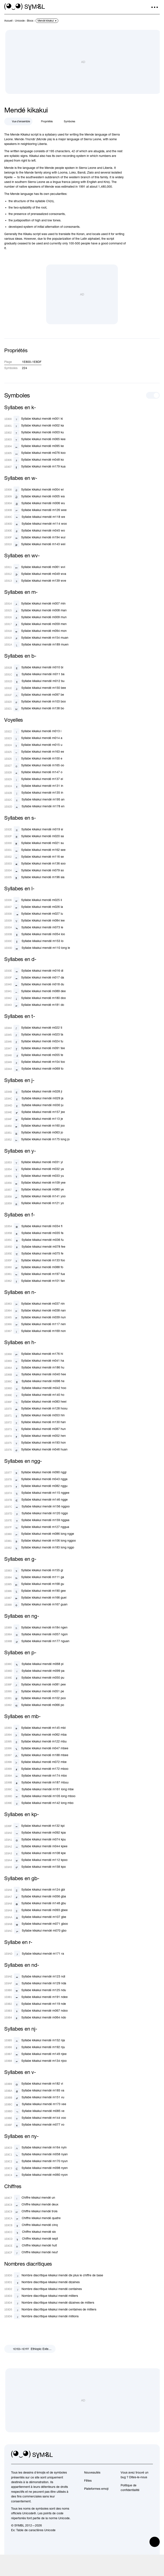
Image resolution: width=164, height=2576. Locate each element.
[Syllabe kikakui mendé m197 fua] (34, 1278)
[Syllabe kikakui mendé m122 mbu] (35, 1745)
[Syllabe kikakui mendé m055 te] (33, 1059)
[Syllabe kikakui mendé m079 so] (34, 874)
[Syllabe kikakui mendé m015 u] (33, 749)
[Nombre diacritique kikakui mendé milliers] (41, 2299)
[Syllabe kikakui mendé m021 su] (34, 847)
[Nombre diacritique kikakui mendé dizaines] (42, 2286)
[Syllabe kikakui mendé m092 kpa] (35, 1836)
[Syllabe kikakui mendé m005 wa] (34, 500)
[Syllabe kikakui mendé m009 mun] (35, 621)
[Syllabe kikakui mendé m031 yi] (33, 1166)
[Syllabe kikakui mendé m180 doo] (35, 1002)
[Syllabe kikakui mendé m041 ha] (34, 1364)
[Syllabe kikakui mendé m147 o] (33, 776)
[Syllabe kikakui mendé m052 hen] (35, 1440)
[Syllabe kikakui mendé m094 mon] (35, 635)
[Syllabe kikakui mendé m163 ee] (34, 755)
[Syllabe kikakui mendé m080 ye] (34, 1193)
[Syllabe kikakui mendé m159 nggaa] (36, 1524)
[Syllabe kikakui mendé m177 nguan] (36, 1645)
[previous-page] (8, 21)
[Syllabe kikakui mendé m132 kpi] (34, 1830)
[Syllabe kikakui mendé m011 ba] (34, 678)
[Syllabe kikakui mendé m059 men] (35, 628)
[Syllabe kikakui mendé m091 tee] (34, 1052)
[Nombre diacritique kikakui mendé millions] (41, 2320)
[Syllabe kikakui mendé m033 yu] (34, 1180)
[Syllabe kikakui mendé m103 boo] (35, 705)
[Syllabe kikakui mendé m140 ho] (34, 1399)
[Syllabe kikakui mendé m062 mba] (35, 1738)
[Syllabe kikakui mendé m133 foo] (34, 1264)
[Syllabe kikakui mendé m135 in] (33, 796)
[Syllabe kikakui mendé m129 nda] (35, 1987)
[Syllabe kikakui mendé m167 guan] (35, 1608)
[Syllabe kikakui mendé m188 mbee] (36, 1759)
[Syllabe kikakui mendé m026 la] (33, 910)
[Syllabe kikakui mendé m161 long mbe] (39, 1793)
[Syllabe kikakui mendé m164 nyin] (35, 2151)
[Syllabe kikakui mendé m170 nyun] (36, 2165)
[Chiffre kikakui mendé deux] (31, 2208)
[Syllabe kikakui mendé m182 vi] (33, 2087)
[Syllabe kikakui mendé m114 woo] (35, 527)
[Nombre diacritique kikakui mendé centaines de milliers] (50, 2313)
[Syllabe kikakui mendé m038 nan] (35, 1314)
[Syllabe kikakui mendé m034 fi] (33, 1230)
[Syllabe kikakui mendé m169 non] (35, 1335)
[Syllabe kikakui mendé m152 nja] (34, 2044)
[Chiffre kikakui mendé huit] (30, 2249)
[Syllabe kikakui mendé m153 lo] (33, 945)
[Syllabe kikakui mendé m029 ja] (33, 1102)
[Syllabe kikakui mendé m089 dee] (35, 995)
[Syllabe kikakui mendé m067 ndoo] (36, 2014)
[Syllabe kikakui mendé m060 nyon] (36, 2179)
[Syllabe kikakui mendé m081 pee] (35, 1688)
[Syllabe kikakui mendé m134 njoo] (35, 2064)
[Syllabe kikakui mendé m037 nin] (34, 1307)
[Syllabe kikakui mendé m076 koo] (35, 457)
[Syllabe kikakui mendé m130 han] (35, 1426)
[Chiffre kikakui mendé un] (29, 2201)
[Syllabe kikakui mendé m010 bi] (33, 671)
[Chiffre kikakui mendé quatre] (32, 2222)
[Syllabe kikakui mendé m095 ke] (34, 450)
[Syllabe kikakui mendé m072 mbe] (35, 1766)
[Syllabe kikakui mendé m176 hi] (33, 1358)
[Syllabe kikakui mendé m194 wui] (34, 541)
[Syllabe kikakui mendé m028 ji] (33, 1095)
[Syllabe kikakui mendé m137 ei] (33, 783)
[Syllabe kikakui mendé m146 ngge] (36, 1503)
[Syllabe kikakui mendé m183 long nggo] (39, 1551)
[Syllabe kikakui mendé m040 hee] (35, 1378)
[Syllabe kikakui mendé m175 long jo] (37, 1143)
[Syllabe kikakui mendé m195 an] (34, 803)
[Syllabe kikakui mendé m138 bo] (34, 712)
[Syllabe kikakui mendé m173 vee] (35, 2108)
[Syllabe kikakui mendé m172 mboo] (36, 1773)
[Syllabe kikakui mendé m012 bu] (34, 685)
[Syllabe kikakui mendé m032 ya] (34, 1173)
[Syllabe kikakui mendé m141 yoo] (35, 1200)
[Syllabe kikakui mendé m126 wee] (35, 514)
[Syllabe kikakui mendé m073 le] (33, 931)
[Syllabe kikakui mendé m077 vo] (34, 2128)
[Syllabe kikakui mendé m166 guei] (35, 1601)
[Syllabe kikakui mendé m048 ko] (34, 463)
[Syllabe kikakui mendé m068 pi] (33, 1668)
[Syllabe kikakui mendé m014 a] (33, 742)
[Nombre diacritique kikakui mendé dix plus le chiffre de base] (53, 2279)
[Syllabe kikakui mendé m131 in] (33, 790)
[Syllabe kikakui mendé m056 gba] (35, 1900)
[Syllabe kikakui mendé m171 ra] (34, 1957)
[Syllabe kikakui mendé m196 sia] (34, 881)
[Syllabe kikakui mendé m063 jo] (33, 1136)
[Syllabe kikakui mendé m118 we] (34, 520)
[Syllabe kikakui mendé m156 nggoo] (37, 1510)
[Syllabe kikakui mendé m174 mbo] (35, 1779)
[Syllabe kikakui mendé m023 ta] (33, 1038)
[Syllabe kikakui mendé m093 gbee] (36, 1914)
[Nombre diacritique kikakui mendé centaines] (43, 2293)
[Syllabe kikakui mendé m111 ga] (34, 1581)
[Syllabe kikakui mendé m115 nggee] (36, 1497)
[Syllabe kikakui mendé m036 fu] (34, 1243)
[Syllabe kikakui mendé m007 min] (35, 607)
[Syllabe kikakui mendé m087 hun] (35, 1433)
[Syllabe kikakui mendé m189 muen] (36, 648)
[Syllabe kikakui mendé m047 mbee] (36, 1752)
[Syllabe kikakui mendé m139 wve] (35, 584)
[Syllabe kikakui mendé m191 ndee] (36, 2001)
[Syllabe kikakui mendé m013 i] (32, 735)
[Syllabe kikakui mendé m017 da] (34, 981)
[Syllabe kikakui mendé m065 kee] (35, 443)
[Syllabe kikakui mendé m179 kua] (35, 470)
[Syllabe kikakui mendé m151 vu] (34, 2101)
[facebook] (149, 2458)
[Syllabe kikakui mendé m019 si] (33, 833)
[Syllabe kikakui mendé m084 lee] (34, 924)
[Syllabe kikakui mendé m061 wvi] (34, 571)
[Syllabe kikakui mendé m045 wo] (34, 534)
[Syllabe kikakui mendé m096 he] (34, 1385)
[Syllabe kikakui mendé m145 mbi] (35, 1732)
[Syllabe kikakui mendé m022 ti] (33, 1031)
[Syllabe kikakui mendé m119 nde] (35, 2007)
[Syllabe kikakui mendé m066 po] (34, 1708)
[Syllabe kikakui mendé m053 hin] (34, 1419)
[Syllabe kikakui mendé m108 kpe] (35, 1857)
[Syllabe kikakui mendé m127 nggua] (36, 1531)
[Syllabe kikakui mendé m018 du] (34, 988)
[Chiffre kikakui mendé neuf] (31, 2256)
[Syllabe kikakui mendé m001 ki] (33, 422)
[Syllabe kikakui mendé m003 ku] (34, 436)
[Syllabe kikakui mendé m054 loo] (34, 938)
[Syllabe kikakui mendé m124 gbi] (34, 1893)
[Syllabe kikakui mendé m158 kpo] (35, 1871)
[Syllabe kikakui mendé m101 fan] (34, 1284)
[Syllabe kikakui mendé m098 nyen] (36, 2172)
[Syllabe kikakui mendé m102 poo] (35, 1702)
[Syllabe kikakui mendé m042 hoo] (35, 1392)
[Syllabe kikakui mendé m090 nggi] (35, 1476)
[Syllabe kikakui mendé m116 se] (34, 860)
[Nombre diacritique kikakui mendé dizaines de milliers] (49, 2306)
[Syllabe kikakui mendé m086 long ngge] (39, 1538)
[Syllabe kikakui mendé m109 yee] (35, 1186)
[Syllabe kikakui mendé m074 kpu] (35, 1843)
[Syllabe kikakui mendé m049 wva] (35, 577)
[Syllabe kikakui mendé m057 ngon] (36, 1638)
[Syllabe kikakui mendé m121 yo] (34, 1207)
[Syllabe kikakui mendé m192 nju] (34, 2051)
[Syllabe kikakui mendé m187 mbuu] (36, 1786)
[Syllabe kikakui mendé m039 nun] (35, 1321)
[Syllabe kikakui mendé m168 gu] (34, 1588)
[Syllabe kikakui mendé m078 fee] (34, 1250)
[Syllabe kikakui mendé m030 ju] (33, 1109)
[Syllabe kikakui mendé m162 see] (35, 853)
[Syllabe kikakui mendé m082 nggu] (35, 1490)
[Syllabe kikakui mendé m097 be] (34, 698)
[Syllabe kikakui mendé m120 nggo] (36, 1517)
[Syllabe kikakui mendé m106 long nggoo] (40, 1544)
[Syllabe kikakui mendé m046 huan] (35, 1453)
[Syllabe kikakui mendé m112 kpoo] (35, 1864)
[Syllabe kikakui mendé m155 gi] (33, 1574)
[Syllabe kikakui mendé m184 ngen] (35, 1631)
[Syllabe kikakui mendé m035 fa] (33, 1237)
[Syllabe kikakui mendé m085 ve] (34, 2115)
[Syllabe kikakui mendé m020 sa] (34, 840)
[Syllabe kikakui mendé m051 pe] (34, 1695)
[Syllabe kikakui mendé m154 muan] (36, 641)
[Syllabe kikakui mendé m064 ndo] (35, 2021)
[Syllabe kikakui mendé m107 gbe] (35, 1921)
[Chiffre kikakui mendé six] (30, 2236)
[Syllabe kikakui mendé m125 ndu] (35, 1994)
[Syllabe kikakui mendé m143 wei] (34, 548)
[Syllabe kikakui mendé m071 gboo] (36, 1928)
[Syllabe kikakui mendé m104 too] (34, 1066)
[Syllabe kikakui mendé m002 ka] (34, 429)
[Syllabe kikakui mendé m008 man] (35, 614)
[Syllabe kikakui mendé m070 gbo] (35, 1934)
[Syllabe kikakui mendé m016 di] (33, 974)
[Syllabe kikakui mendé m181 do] (34, 1008)
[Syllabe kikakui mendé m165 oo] (34, 769)
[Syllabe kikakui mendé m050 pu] (34, 1681)
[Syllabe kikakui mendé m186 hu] (34, 1371)
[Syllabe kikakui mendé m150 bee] (35, 692)
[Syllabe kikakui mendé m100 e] (33, 762)
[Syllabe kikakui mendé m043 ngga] (35, 1483)
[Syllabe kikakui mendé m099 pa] (34, 1674)
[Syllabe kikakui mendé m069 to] (33, 1072)
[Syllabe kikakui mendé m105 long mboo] (39, 1800)
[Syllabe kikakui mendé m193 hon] (35, 1446)
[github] (140, 2458)
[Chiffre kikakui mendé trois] (30, 2215)
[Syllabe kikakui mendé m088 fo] (33, 1271)
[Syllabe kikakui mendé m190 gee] (35, 1595)
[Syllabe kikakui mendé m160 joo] (34, 1129)
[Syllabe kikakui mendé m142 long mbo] (38, 1807)
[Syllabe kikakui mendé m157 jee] (34, 1116)
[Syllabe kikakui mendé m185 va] (34, 2094)
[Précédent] (30, 2352)
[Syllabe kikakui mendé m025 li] (33, 904)
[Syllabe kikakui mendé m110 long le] (37, 951)
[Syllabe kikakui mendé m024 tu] (33, 1045)
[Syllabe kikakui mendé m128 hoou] (35, 1412)
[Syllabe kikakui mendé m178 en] (34, 810)
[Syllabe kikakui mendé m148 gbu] (35, 1907)
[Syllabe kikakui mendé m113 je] (33, 1123)
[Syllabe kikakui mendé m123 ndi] (34, 1980)
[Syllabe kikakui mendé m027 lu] (33, 917)
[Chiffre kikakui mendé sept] (31, 2242)
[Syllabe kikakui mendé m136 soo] (35, 867)
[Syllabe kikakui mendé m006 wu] (34, 507)
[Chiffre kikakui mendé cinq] (31, 2229)
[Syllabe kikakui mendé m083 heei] (35, 1405)
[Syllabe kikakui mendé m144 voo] (35, 2122)
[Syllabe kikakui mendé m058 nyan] (36, 2158)
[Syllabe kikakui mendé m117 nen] (35, 1328)
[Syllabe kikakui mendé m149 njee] (35, 2058)
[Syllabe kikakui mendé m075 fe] (33, 1257)
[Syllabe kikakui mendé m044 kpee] (35, 1850)
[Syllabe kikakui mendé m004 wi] (34, 493)
